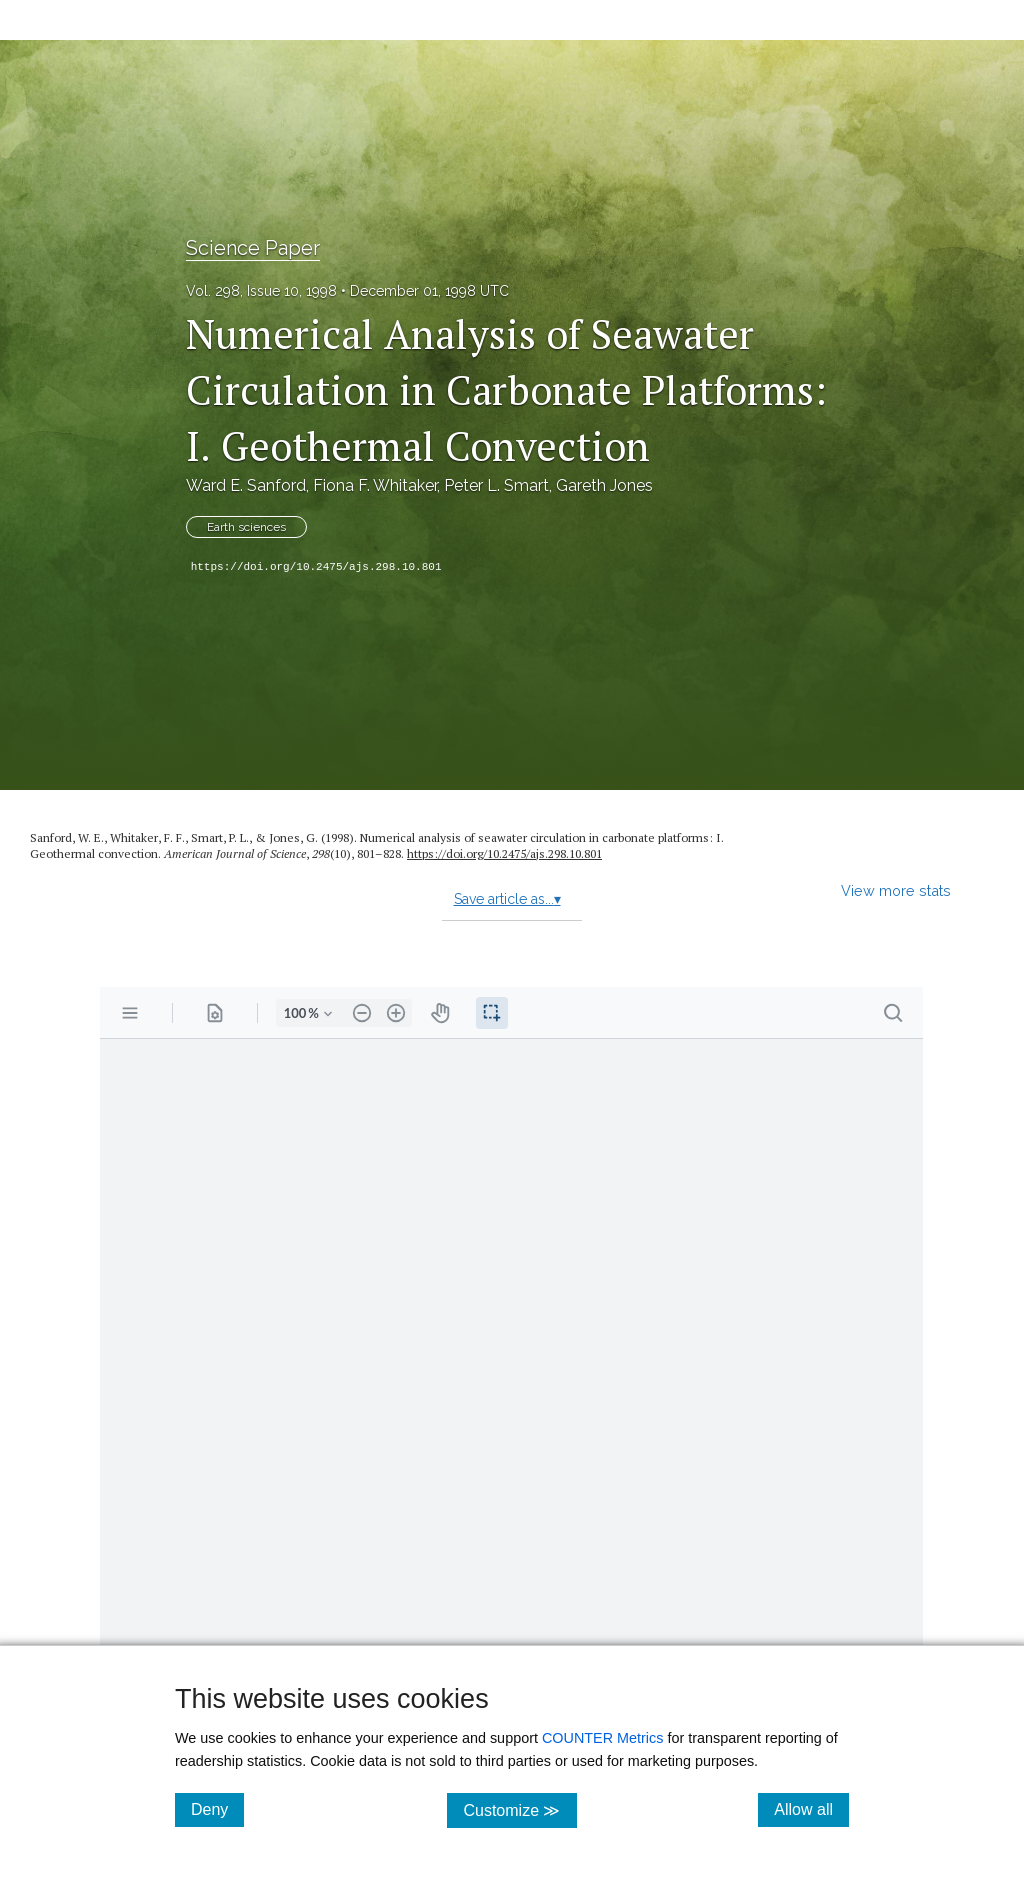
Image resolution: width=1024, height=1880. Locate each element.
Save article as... (507, 899)
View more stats (896, 890)
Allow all (811, 1809)
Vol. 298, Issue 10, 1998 (261, 291)
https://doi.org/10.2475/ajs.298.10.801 (316, 567)
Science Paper (253, 248)
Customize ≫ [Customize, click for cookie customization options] (519, 1809)
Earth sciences (246, 527)
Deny (217, 1809)
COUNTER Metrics (603, 1738)
